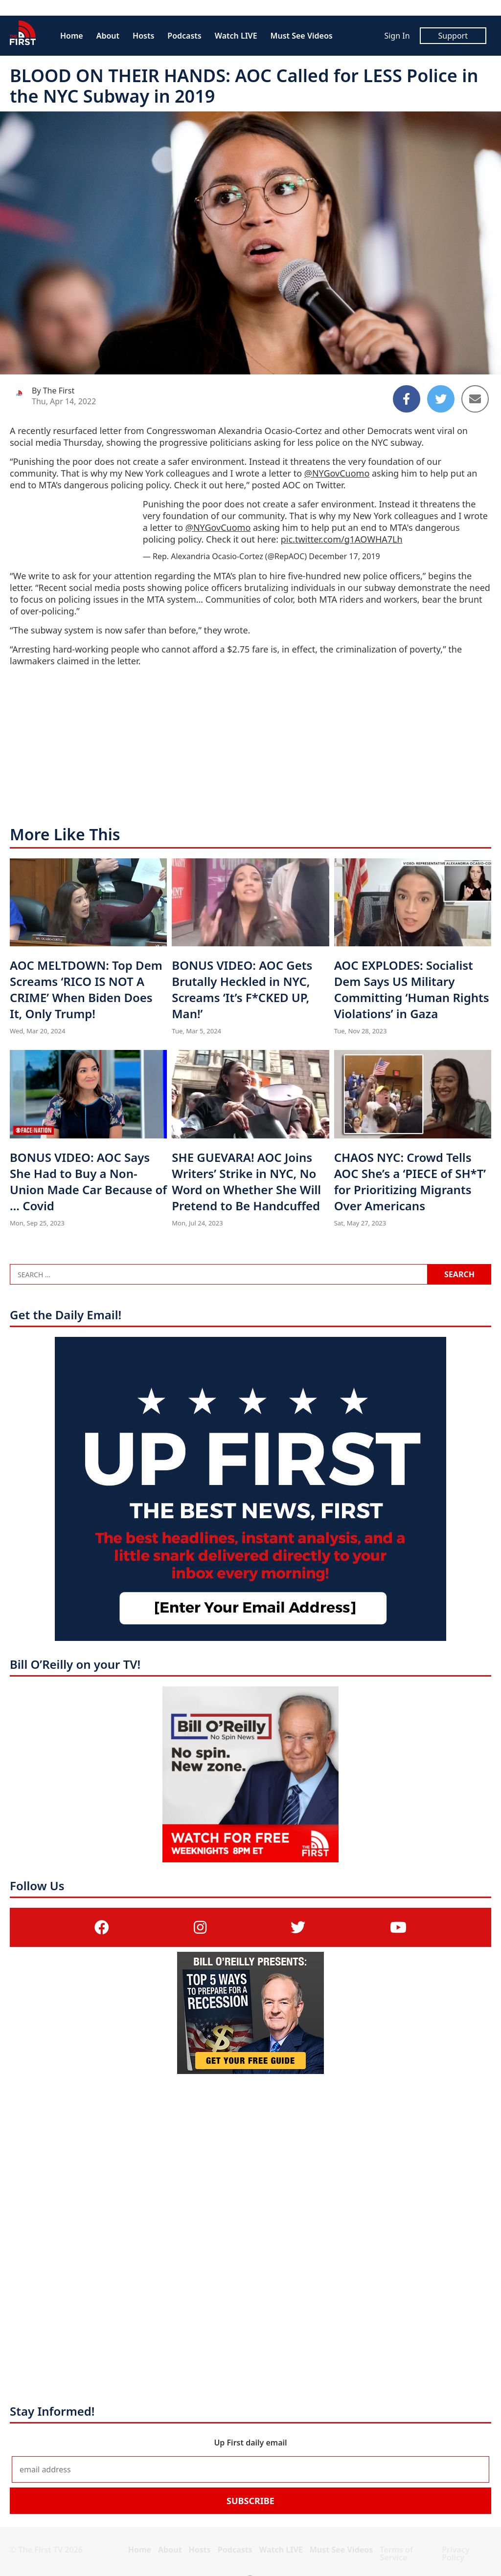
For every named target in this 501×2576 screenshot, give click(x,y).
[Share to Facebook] (406, 399)
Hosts (143, 35)
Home (71, 35)
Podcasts (184, 35)
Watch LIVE (236, 35)
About (107, 35)
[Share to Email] (475, 399)
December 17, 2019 (344, 556)
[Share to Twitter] (441, 399)
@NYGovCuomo (337, 473)
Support (453, 35)
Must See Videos (302, 35)
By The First (53, 390)
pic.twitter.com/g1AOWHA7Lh (342, 539)
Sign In (397, 35)
